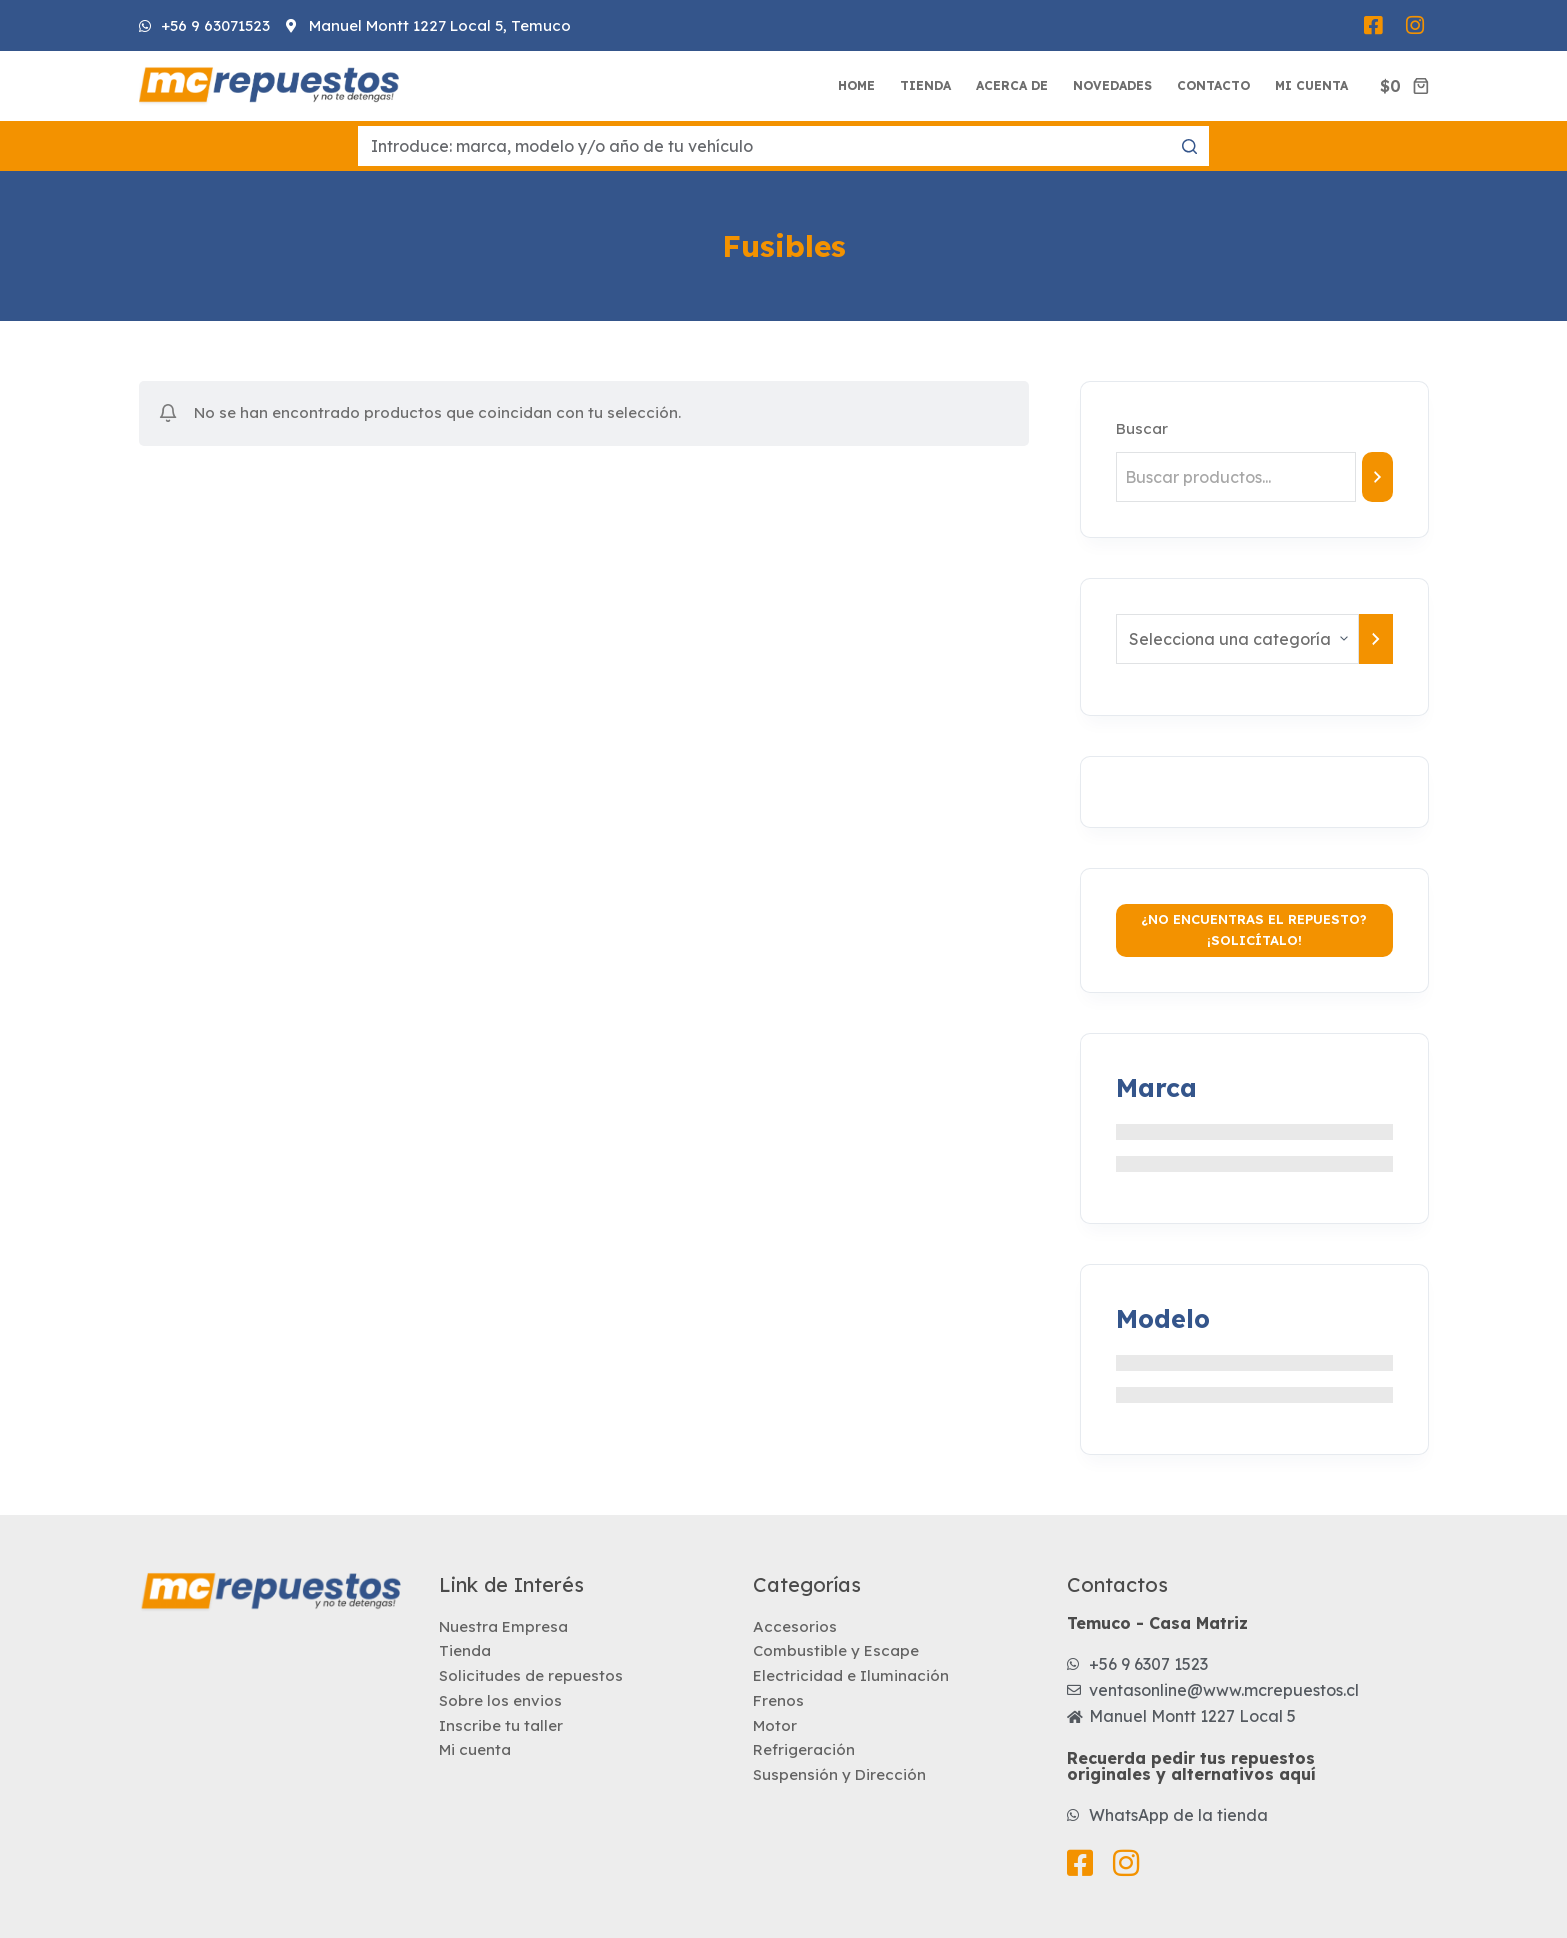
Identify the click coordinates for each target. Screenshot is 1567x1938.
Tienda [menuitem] (925, 85)
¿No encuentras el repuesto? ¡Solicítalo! (1254, 929)
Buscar (1142, 428)
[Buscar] (1377, 477)
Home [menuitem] (856, 85)
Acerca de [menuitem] (1012, 85)
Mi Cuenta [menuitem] (1311, 85)
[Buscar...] (783, 146)
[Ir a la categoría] (1376, 639)
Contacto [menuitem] (1213, 85)
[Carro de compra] (1404, 86)
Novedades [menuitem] (1112, 85)
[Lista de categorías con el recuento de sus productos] (1237, 639)
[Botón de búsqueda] (1189, 146)
